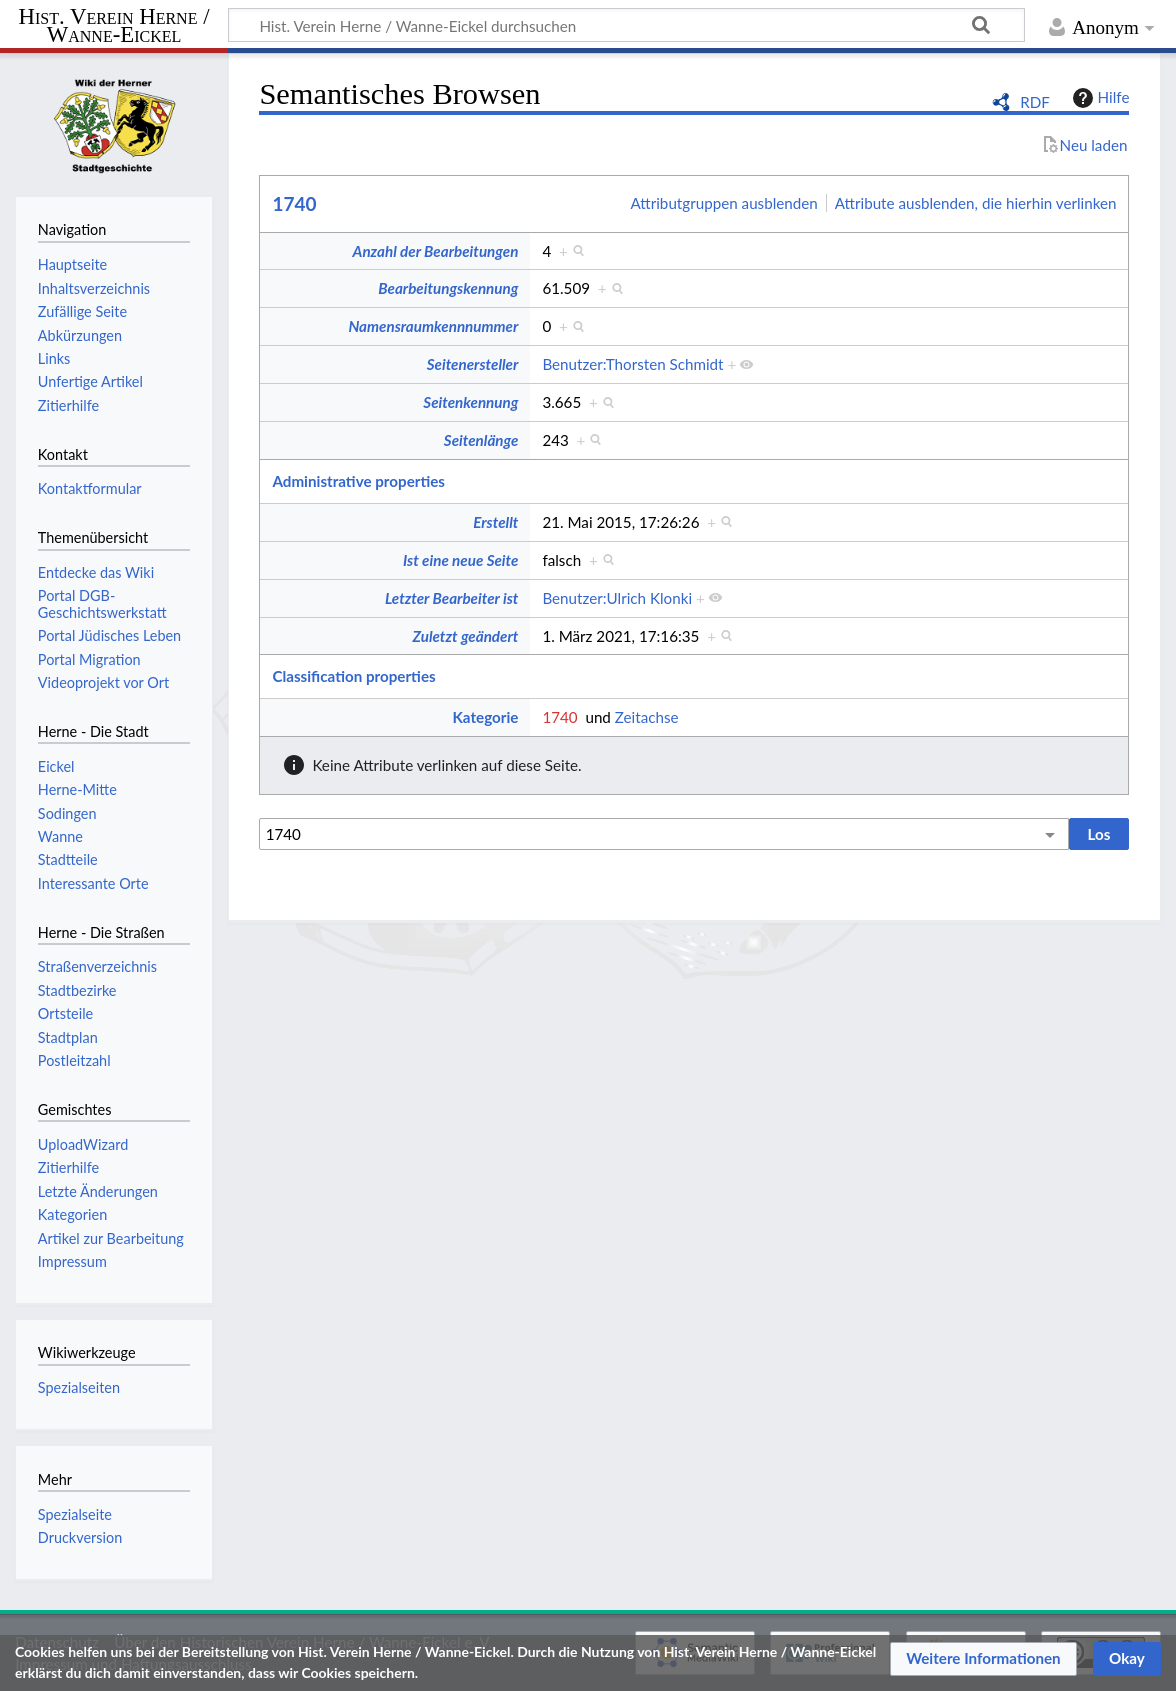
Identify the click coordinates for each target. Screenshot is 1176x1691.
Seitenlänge (481, 440)
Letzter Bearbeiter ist (451, 598)
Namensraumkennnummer (433, 326)
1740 (294, 203)
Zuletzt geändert (465, 636)
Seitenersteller (473, 364)
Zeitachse (647, 717)
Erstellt (495, 522)
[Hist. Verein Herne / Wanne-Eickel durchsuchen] (626, 25)
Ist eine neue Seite (460, 560)
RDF (1035, 102)
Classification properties (353, 676)
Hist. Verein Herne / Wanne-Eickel (114, 26)
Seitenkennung (470, 402)
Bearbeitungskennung (448, 288)
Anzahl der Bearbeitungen (436, 251)
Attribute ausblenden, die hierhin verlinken (976, 203)
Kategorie (485, 717)
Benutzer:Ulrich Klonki (617, 598)
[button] (983, 1659)
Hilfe (1099, 98)
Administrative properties (358, 481)
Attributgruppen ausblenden (724, 203)
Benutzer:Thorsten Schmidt (632, 364)
